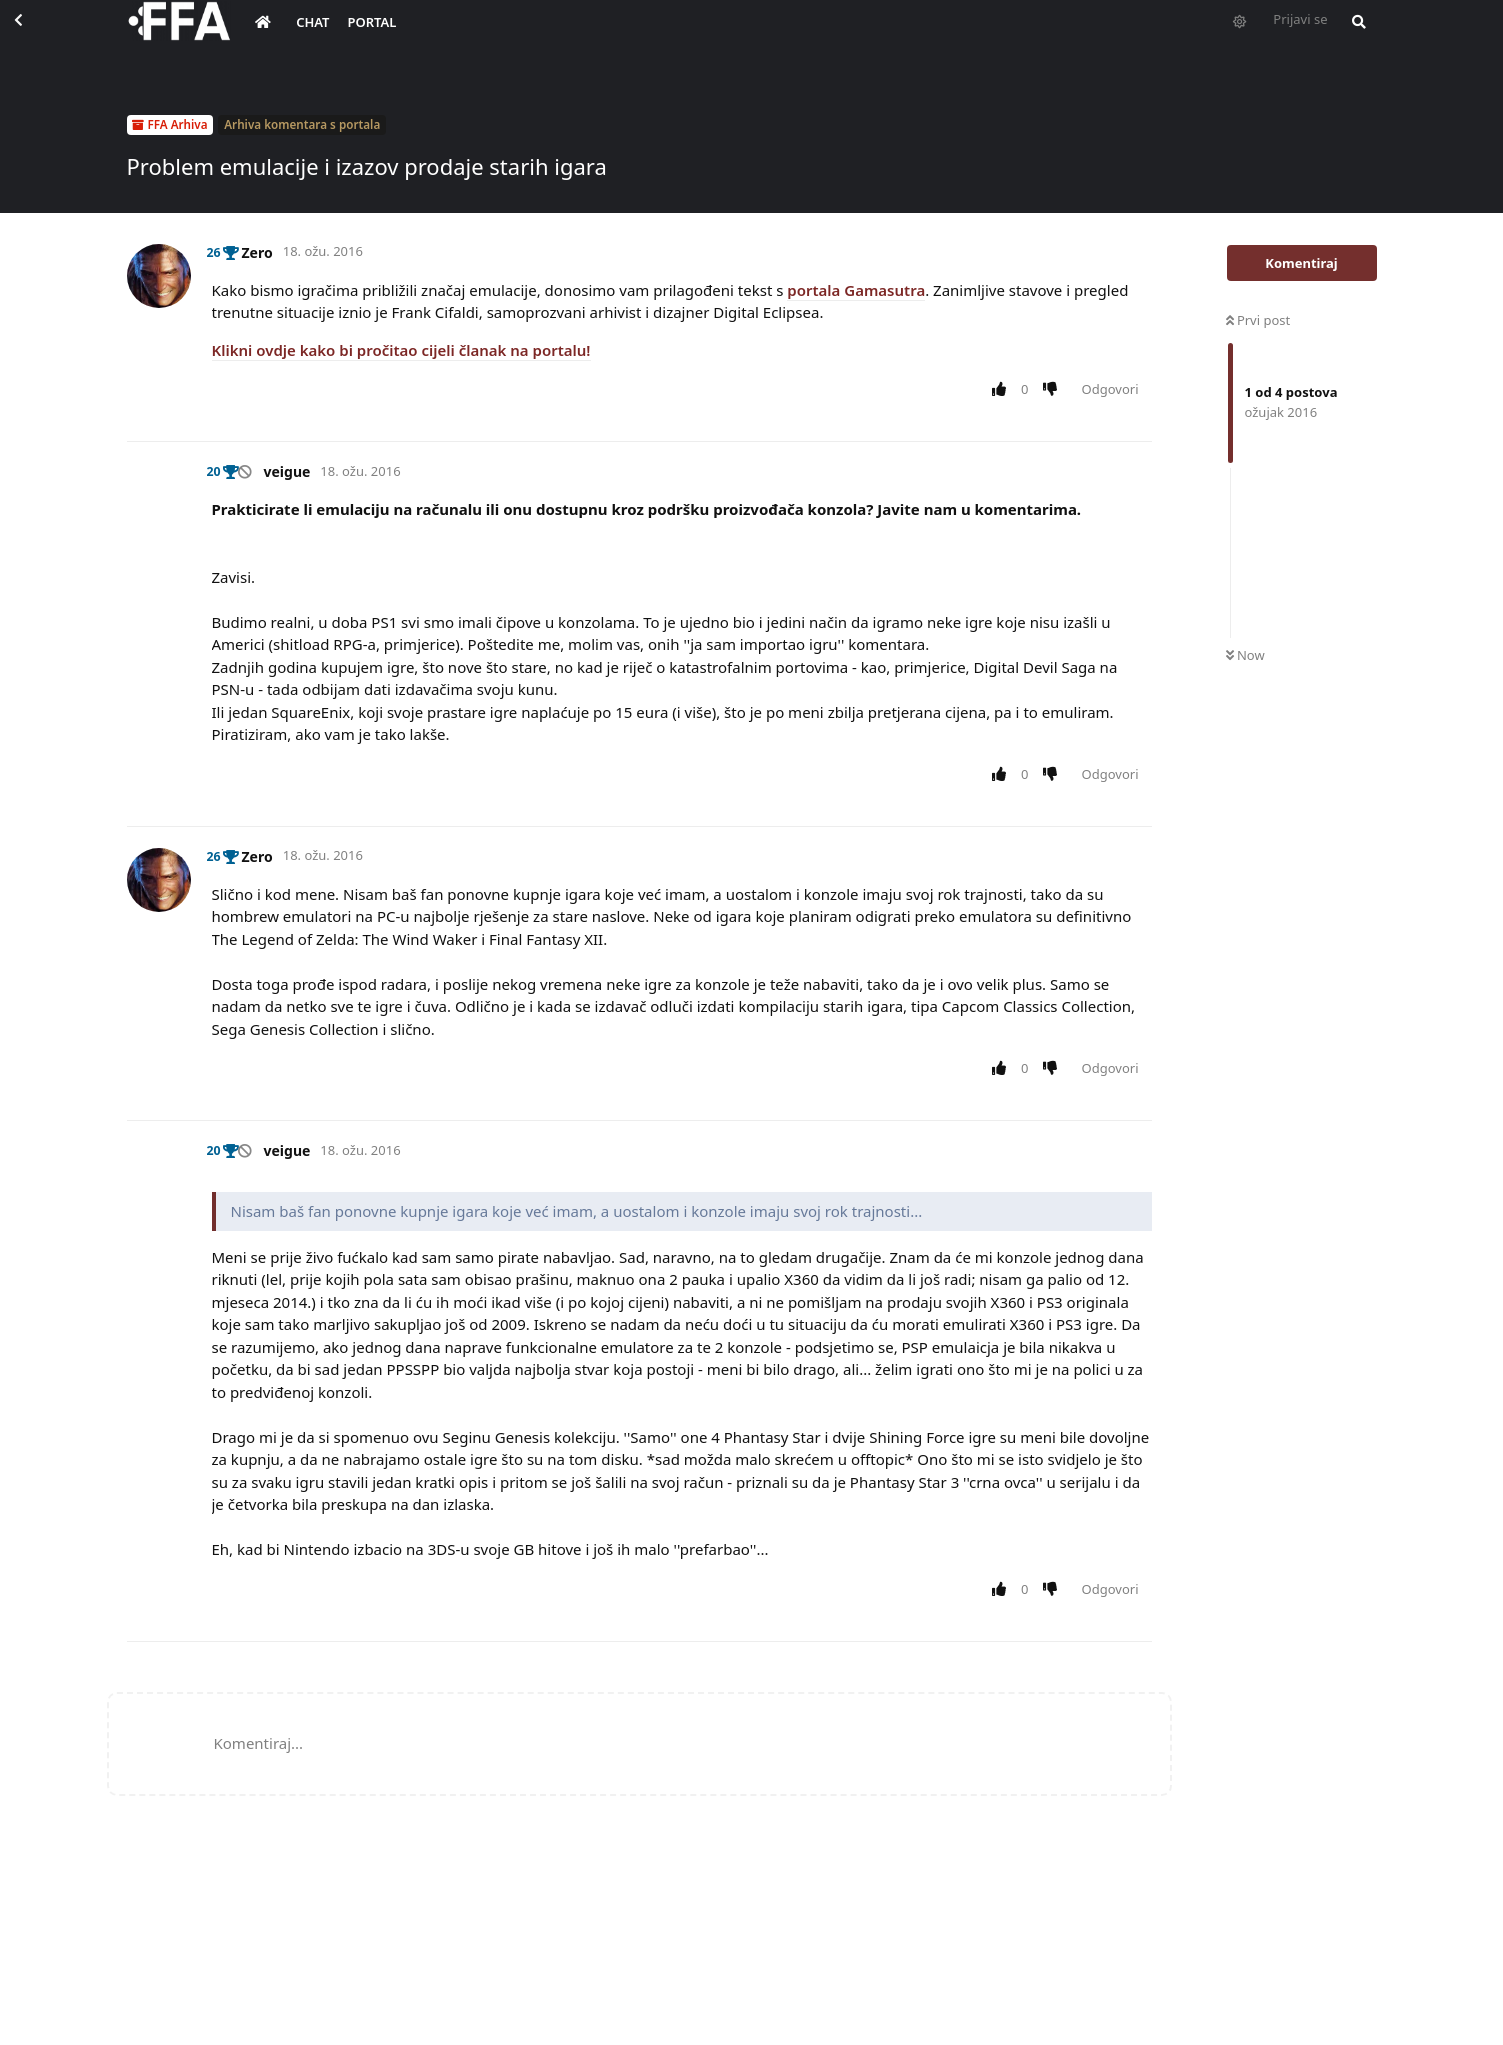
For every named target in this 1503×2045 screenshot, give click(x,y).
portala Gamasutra (856, 290)
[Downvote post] (1053, 390)
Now (1245, 655)
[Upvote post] (1003, 390)
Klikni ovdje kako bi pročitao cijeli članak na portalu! (401, 350)
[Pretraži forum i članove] (1354, 36)
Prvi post (1258, 320)
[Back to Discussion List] (36, 36)
